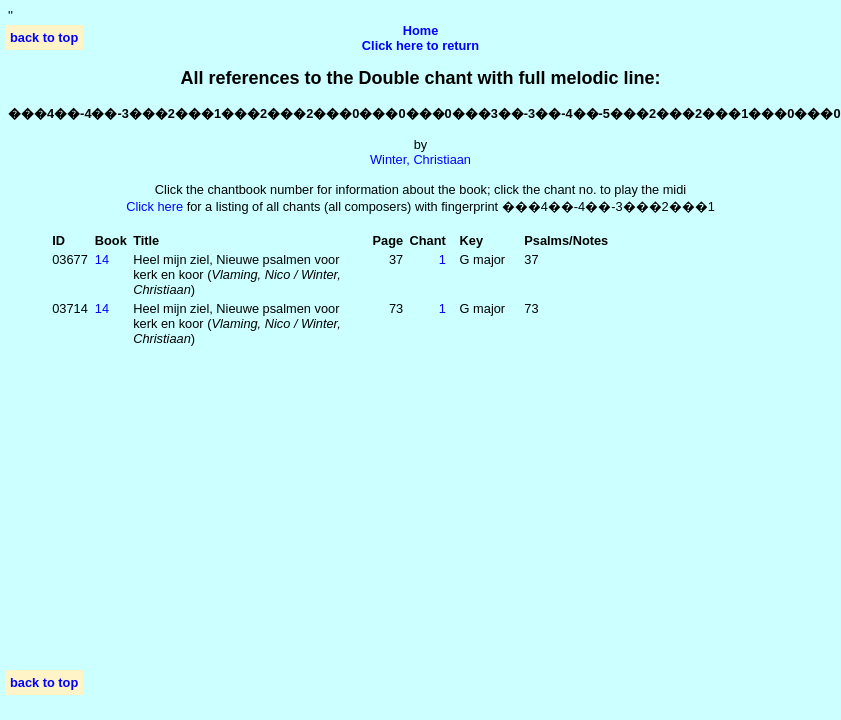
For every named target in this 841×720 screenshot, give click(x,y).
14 (102, 259)
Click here (154, 206)
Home (421, 30)
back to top (44, 37)
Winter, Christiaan (420, 159)
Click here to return (420, 45)
